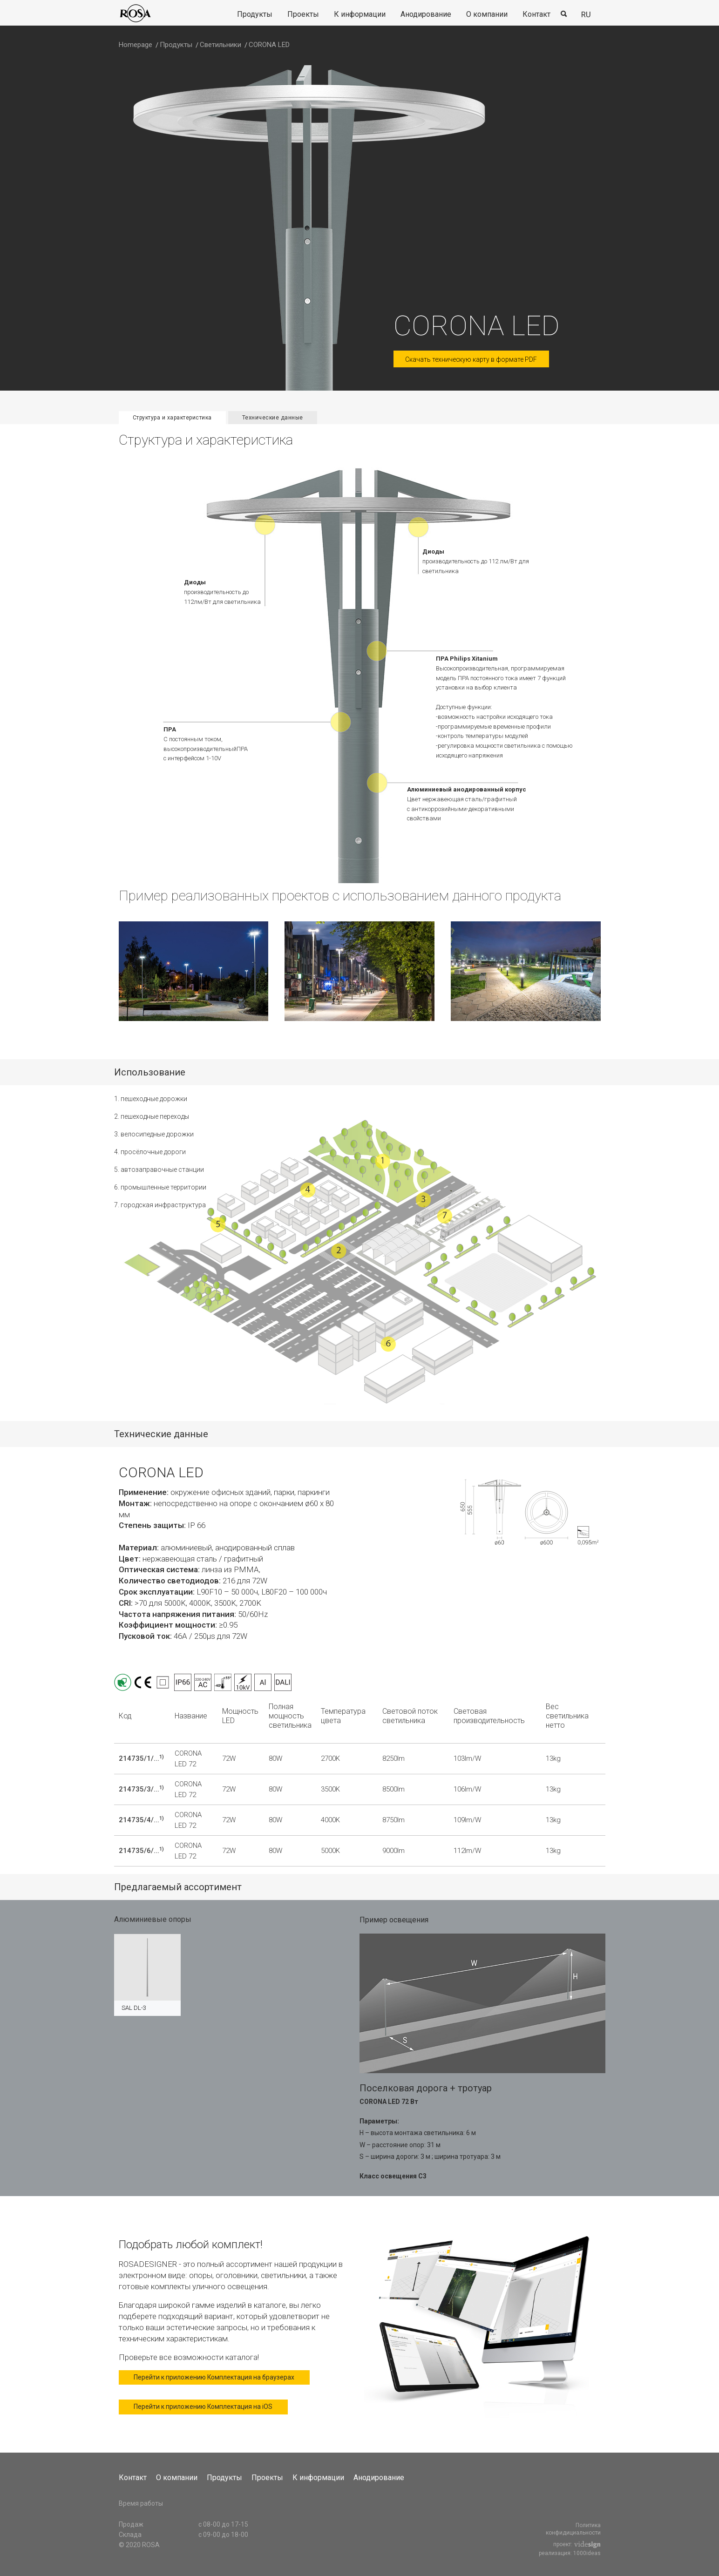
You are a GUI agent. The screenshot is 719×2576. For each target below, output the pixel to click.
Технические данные (272, 417)
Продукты (254, 14)
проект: (577, 2544)
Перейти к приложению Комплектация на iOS (204, 2407)
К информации (360, 14)
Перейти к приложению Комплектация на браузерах (215, 2377)
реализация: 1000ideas (570, 2553)
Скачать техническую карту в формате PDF (472, 359)
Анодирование (425, 14)
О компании (487, 14)
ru (586, 14)
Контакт (536, 14)
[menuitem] (255, 15)
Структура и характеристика (172, 417)
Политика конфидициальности (573, 2529)
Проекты (303, 14)
